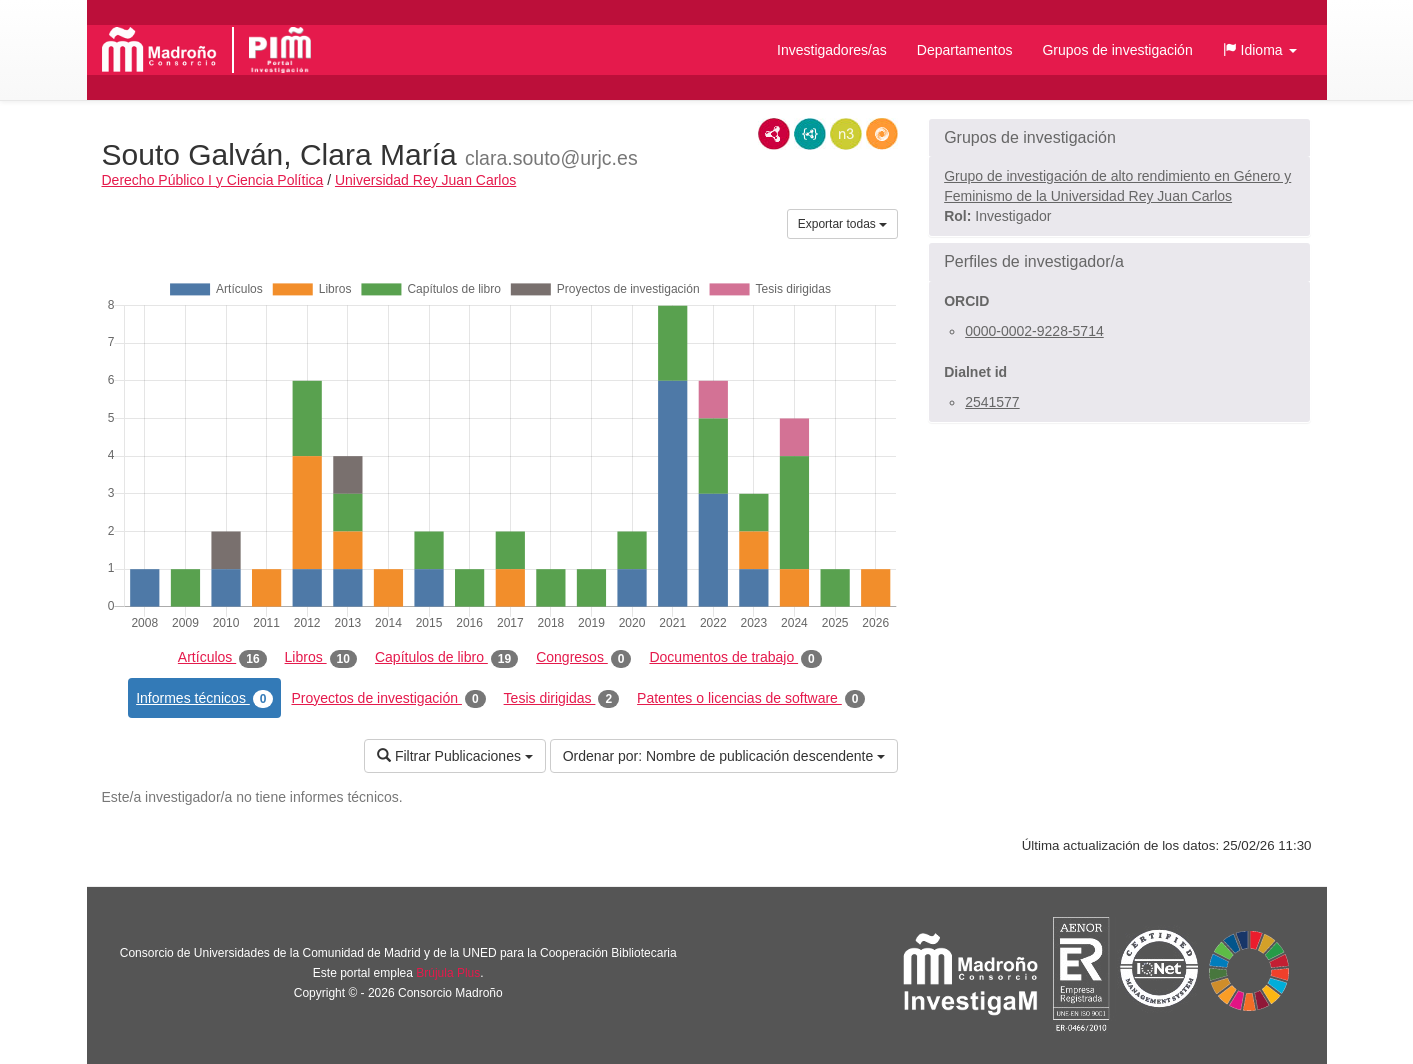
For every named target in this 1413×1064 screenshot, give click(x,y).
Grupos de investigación (1117, 50)
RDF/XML (774, 134)
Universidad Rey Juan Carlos (425, 180)
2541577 (992, 402)
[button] (1260, 50)
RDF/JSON (882, 134)
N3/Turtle (846, 134)
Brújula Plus (448, 973)
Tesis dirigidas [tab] (562, 699)
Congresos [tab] (583, 658)
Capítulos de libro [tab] (446, 658)
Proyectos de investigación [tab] (388, 699)
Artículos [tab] (222, 658)
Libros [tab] (321, 658)
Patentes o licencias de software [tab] (751, 699)
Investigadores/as (832, 50)
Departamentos (965, 50)
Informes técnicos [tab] (204, 699)
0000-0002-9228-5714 (1034, 331)
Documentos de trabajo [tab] (735, 658)
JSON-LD (810, 134)
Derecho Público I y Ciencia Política (213, 180)
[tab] (1119, 138)
